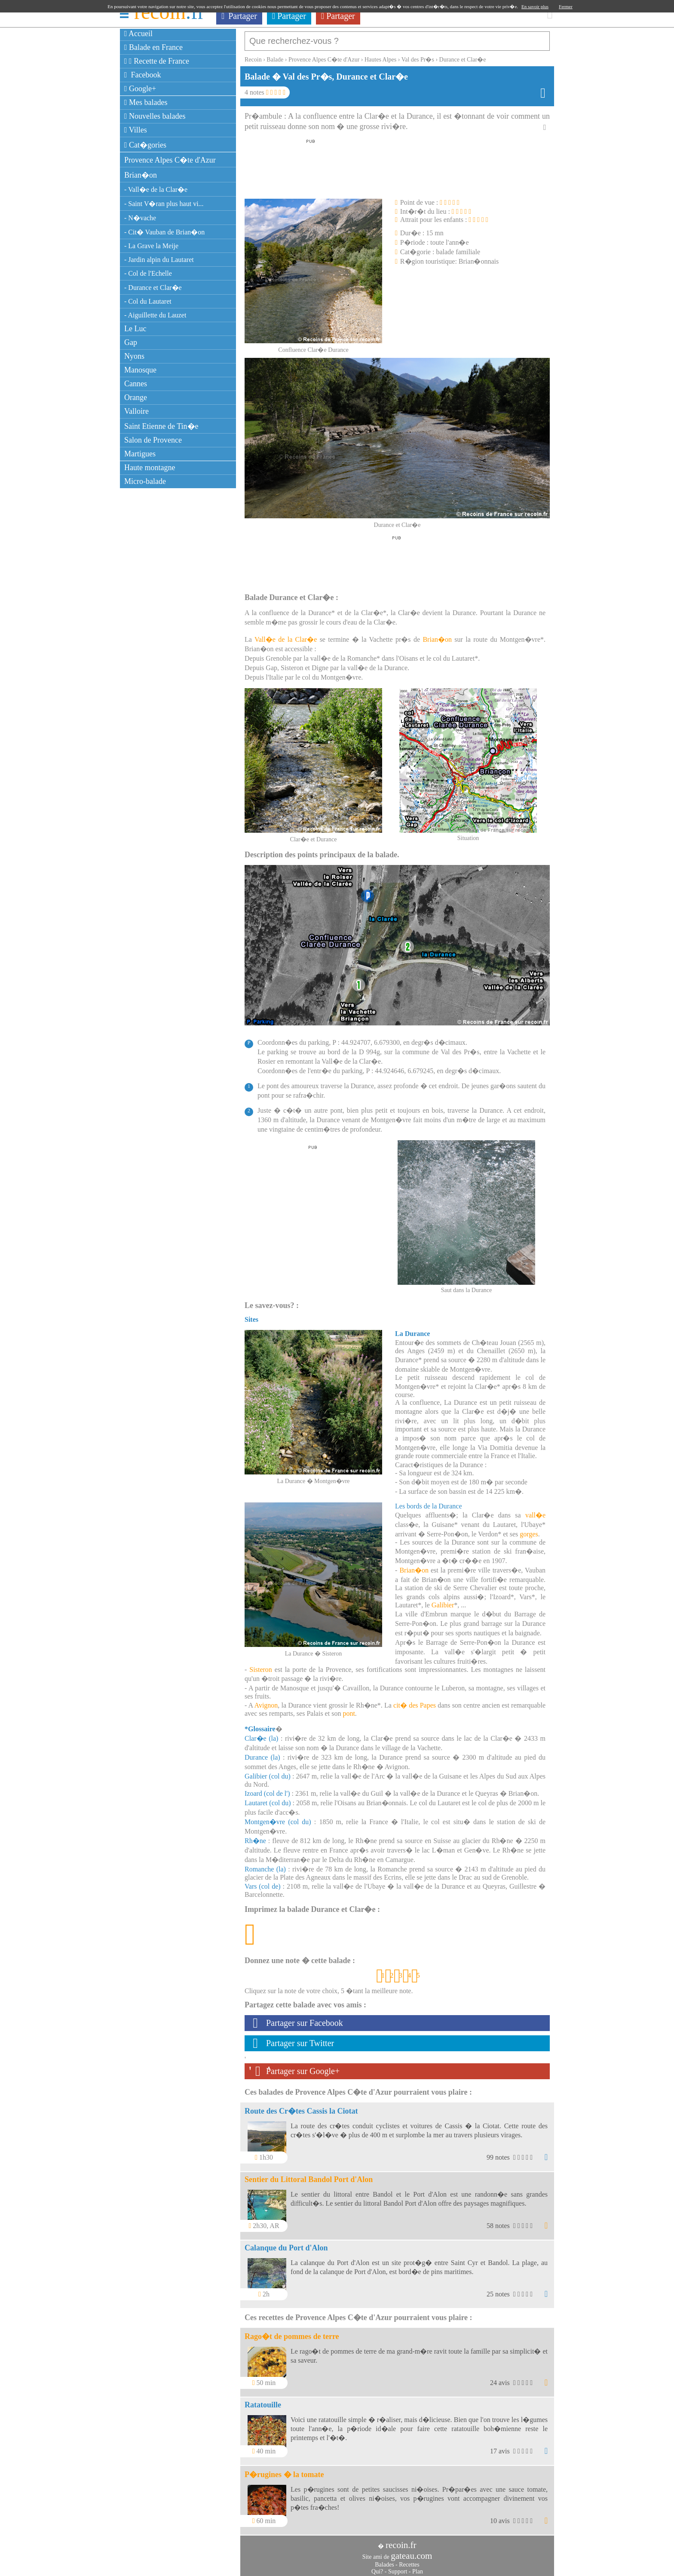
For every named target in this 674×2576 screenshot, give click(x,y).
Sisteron (260, 1665)
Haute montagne (149, 467)
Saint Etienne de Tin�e (161, 426)
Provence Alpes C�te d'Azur (170, 160)
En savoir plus (534, 6)
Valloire (136, 411)
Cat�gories (145, 145)
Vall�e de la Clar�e (285, 635)
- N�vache (140, 218)
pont (349, 1709)
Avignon (266, 1701)
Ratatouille (263, 2400)
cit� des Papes (414, 1701)
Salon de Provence (153, 440)
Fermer (566, 6)
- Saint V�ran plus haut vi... (164, 203)
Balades (384, 2560)
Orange (135, 397)
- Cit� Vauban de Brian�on (164, 232)
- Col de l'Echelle (148, 273)
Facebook (142, 75)
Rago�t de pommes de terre (292, 2332)
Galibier (443, 1600)
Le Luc (135, 328)
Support (397, 2567)
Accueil (138, 33)
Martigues (140, 453)
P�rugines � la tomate (284, 2470)
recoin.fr (401, 2541)
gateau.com (411, 2551)
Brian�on (140, 175)
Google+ (140, 88)
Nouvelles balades (155, 116)
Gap (130, 342)
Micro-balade (145, 481)
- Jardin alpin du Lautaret (159, 259)
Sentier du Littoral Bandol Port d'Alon (309, 2175)
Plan (417, 2567)
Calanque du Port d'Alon (286, 2243)
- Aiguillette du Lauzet (155, 315)
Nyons (134, 356)
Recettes (409, 2560)
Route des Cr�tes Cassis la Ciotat (301, 2106)
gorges (529, 1529)
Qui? (377, 2567)
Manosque (140, 370)
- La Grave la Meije (151, 245)
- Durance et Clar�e (153, 287)
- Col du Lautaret (148, 301)
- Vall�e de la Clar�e (155, 189)
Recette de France (156, 61)
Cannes (135, 383)
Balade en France (153, 47)
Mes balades (146, 102)
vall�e (535, 1510)
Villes (135, 130)
